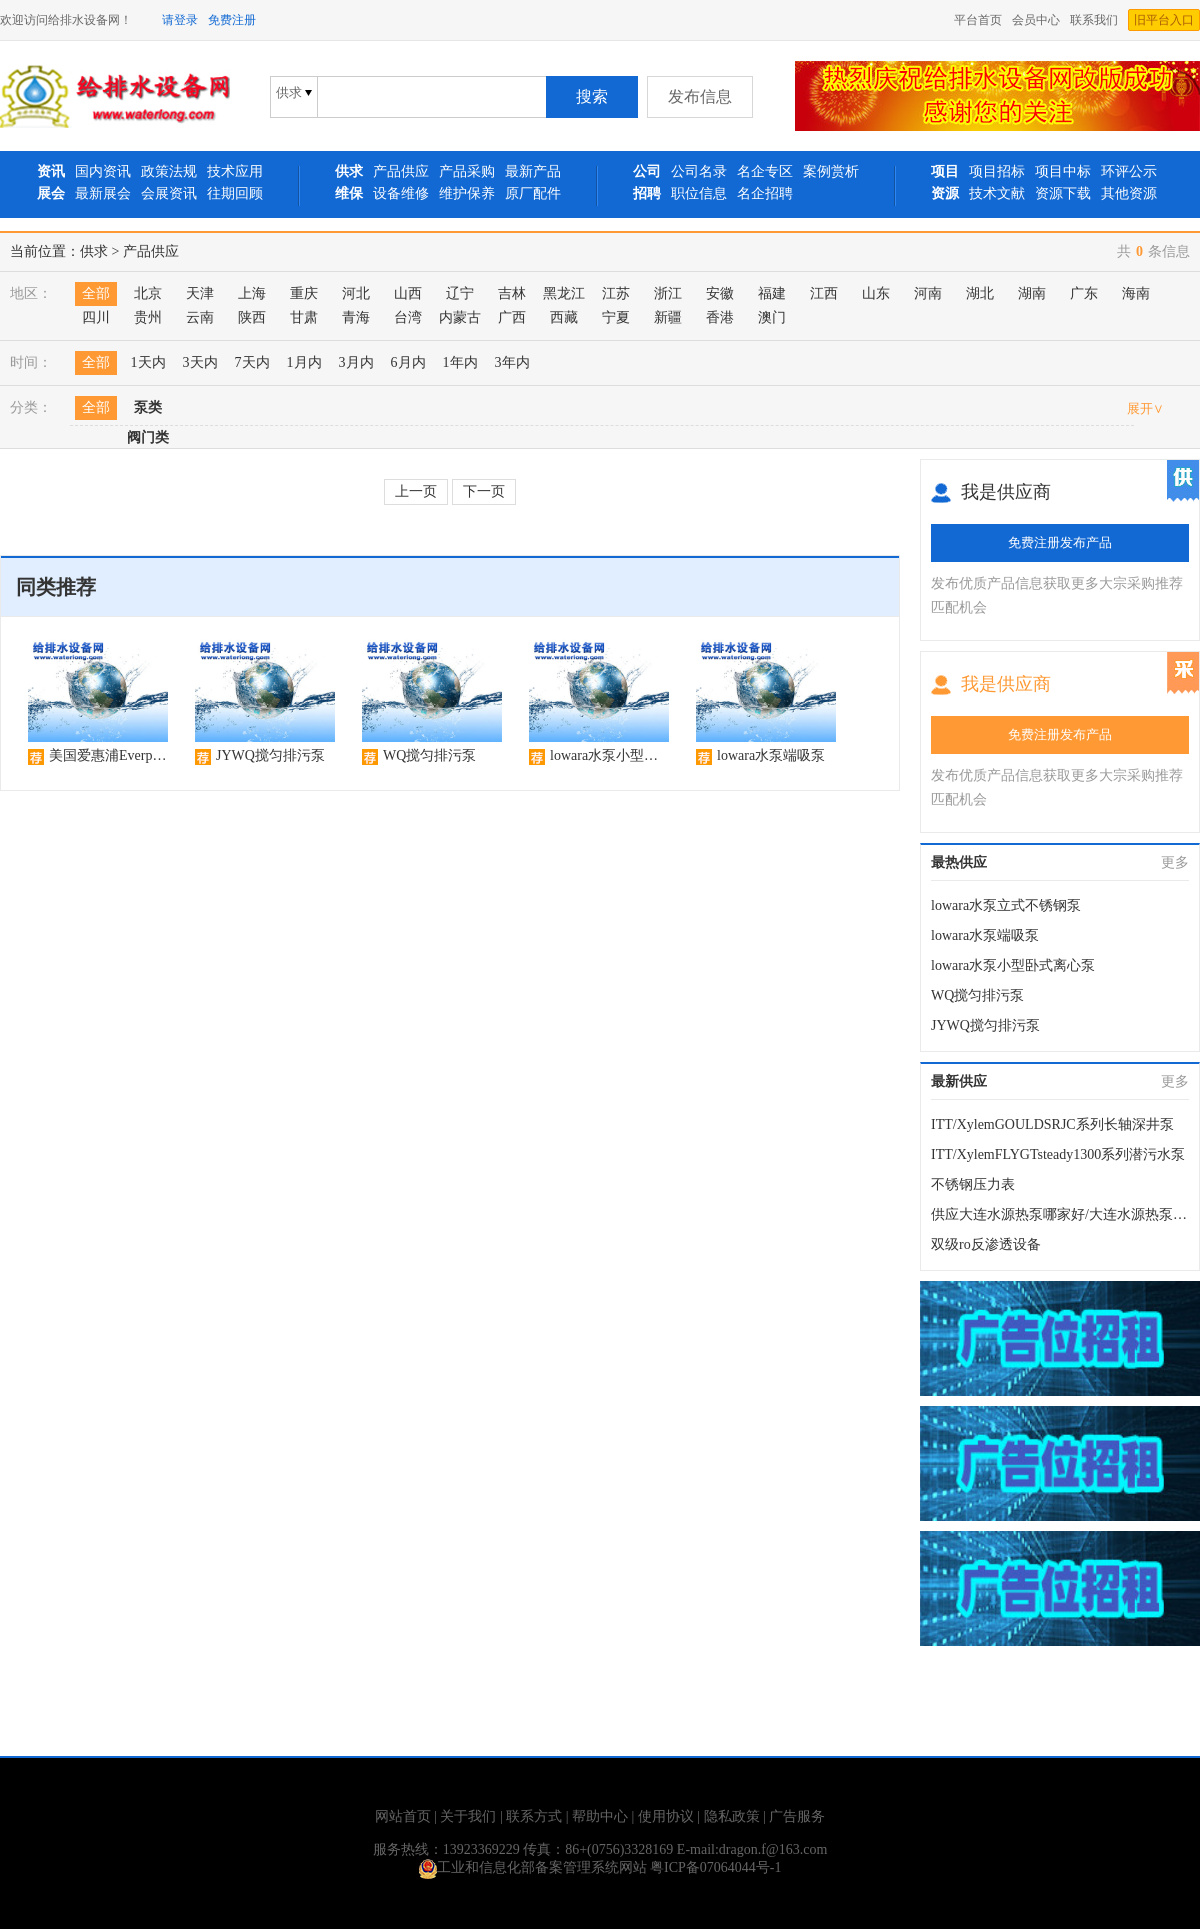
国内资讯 (103, 171)
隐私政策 (732, 1816)
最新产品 (533, 171)
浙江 (668, 293)
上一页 (416, 491)
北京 (148, 293)
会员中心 (1036, 20)
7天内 (252, 362)
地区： (31, 293)
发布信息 (700, 96)
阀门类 (148, 437)
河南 (928, 293)
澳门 (772, 317)
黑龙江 (564, 293)
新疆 (668, 317)
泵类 (148, 407)
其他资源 (1129, 193)
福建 (772, 293)
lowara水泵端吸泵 (985, 935)
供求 (94, 251)
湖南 (1032, 293)
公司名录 (699, 171)
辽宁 (460, 293)
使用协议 (666, 1816)
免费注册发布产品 (1060, 542)
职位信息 (699, 193)
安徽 (720, 293)
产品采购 (467, 171)
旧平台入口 (1164, 20)
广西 (512, 317)
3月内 (356, 362)
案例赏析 (831, 171)
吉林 (512, 293)
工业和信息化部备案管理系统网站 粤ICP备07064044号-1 (600, 1867)
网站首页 (403, 1816)
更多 (1175, 862)
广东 (1084, 293)
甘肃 (304, 317)
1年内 (460, 362)
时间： (31, 362)
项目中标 (1063, 171)
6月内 (408, 362)
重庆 (304, 293)
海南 (1136, 293)
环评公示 (1129, 171)
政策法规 (169, 171)
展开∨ (1145, 408)
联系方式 (534, 1816)
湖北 (980, 293)
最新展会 (103, 193)
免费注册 (232, 20)
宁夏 (616, 317)
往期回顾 (235, 193)
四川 (96, 317)
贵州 (148, 317)
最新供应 (959, 1081)
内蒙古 (460, 317)
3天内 (200, 362)
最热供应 (959, 862)
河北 (356, 293)
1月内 (304, 362)
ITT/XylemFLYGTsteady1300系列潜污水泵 (1058, 1154)
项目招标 (997, 171)
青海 (356, 317)
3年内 (512, 362)
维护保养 (467, 193)
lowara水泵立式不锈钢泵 (1006, 905)
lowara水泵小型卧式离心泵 (1013, 965)
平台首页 (978, 20)
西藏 (564, 317)
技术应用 (235, 171)
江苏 (616, 293)
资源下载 (1063, 193)
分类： (31, 407)
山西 (408, 293)
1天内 (148, 362)
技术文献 (997, 193)
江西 (824, 293)
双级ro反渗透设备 (986, 1244)
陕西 (252, 317)
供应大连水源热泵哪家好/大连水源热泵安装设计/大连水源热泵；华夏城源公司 (1060, 1214)
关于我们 (468, 1816)
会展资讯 (169, 193)
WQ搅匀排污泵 (977, 995)
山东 (876, 293)
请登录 (180, 20)
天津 (200, 293)
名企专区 (765, 171)
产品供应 (401, 171)
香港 (720, 317)
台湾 (408, 317)
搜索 (592, 96)
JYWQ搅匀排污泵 (985, 1025)
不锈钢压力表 (973, 1184)
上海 (252, 293)
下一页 (484, 491)
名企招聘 (765, 193)
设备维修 (401, 193)
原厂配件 (533, 193)
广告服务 (797, 1816)
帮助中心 (600, 1816)
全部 (96, 293)
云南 (200, 317)
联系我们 (1094, 20)
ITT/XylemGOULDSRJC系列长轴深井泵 (1052, 1124)
